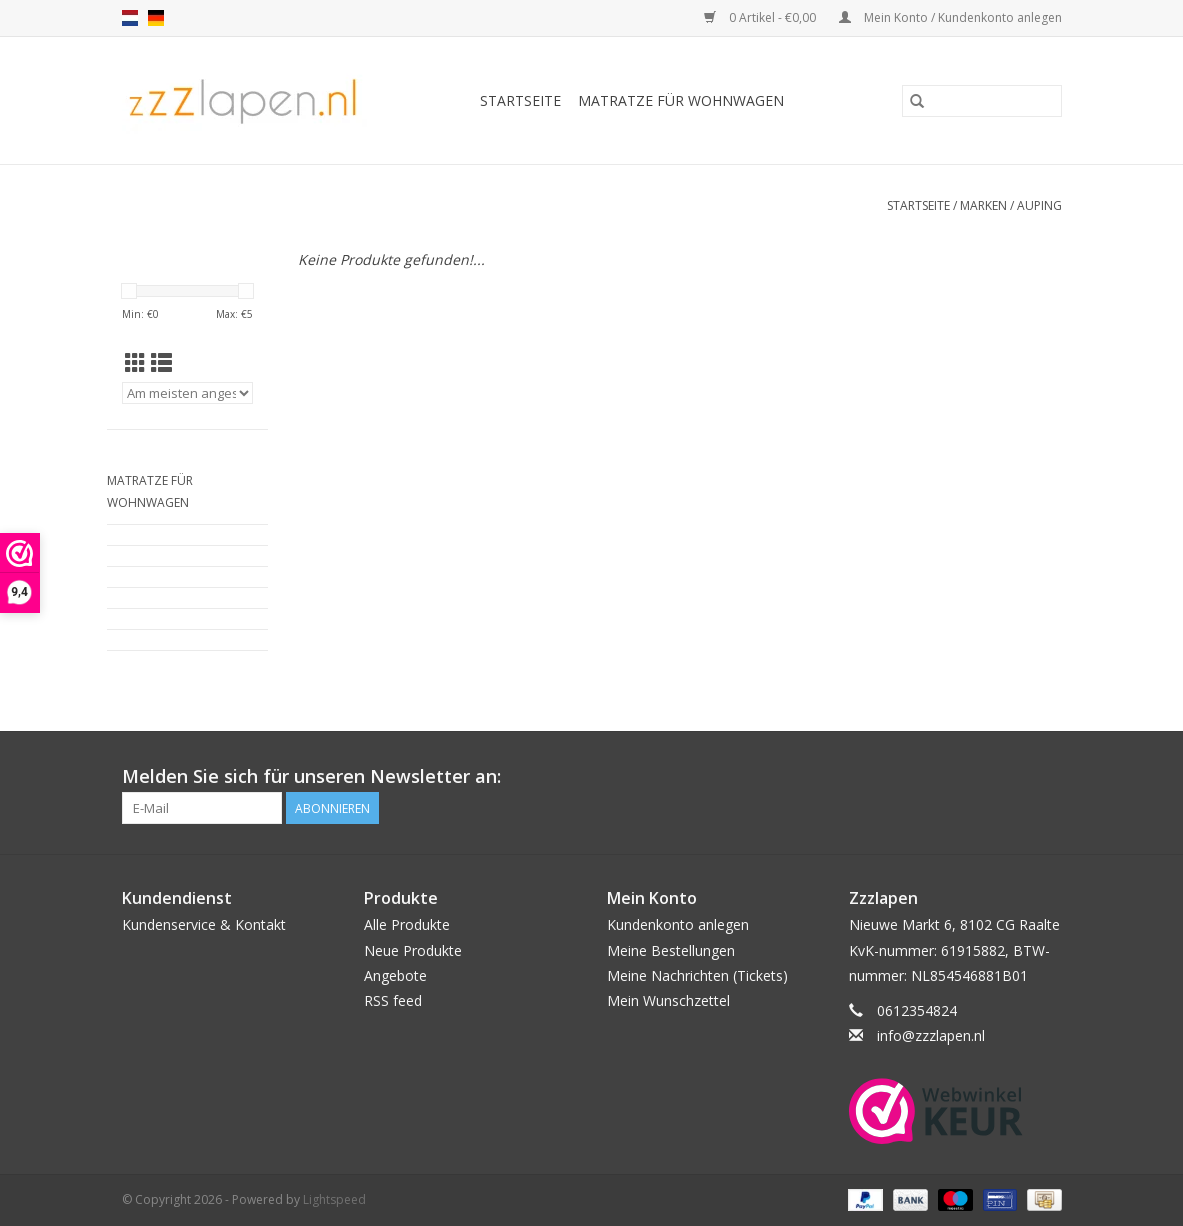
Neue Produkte (413, 950)
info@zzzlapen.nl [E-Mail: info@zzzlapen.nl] (931, 1035)
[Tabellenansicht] (135, 363)
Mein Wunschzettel (668, 1000)
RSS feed (393, 1000)
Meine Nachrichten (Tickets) (697, 975)
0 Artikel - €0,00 (761, 17)
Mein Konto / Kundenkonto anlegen (950, 17)
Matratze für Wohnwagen (681, 100)
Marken (983, 205)
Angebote (395, 975)
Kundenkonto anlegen (678, 924)
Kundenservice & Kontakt (204, 924)
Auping (1039, 205)
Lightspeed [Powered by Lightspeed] (334, 1199)
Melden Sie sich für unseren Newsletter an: (311, 776)
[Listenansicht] (161, 363)
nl (130, 18)
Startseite (520, 100)
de (156, 18)
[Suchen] (982, 101)
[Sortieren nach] (188, 393)
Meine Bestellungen (671, 950)
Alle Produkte (407, 924)
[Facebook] (1045, 777)
